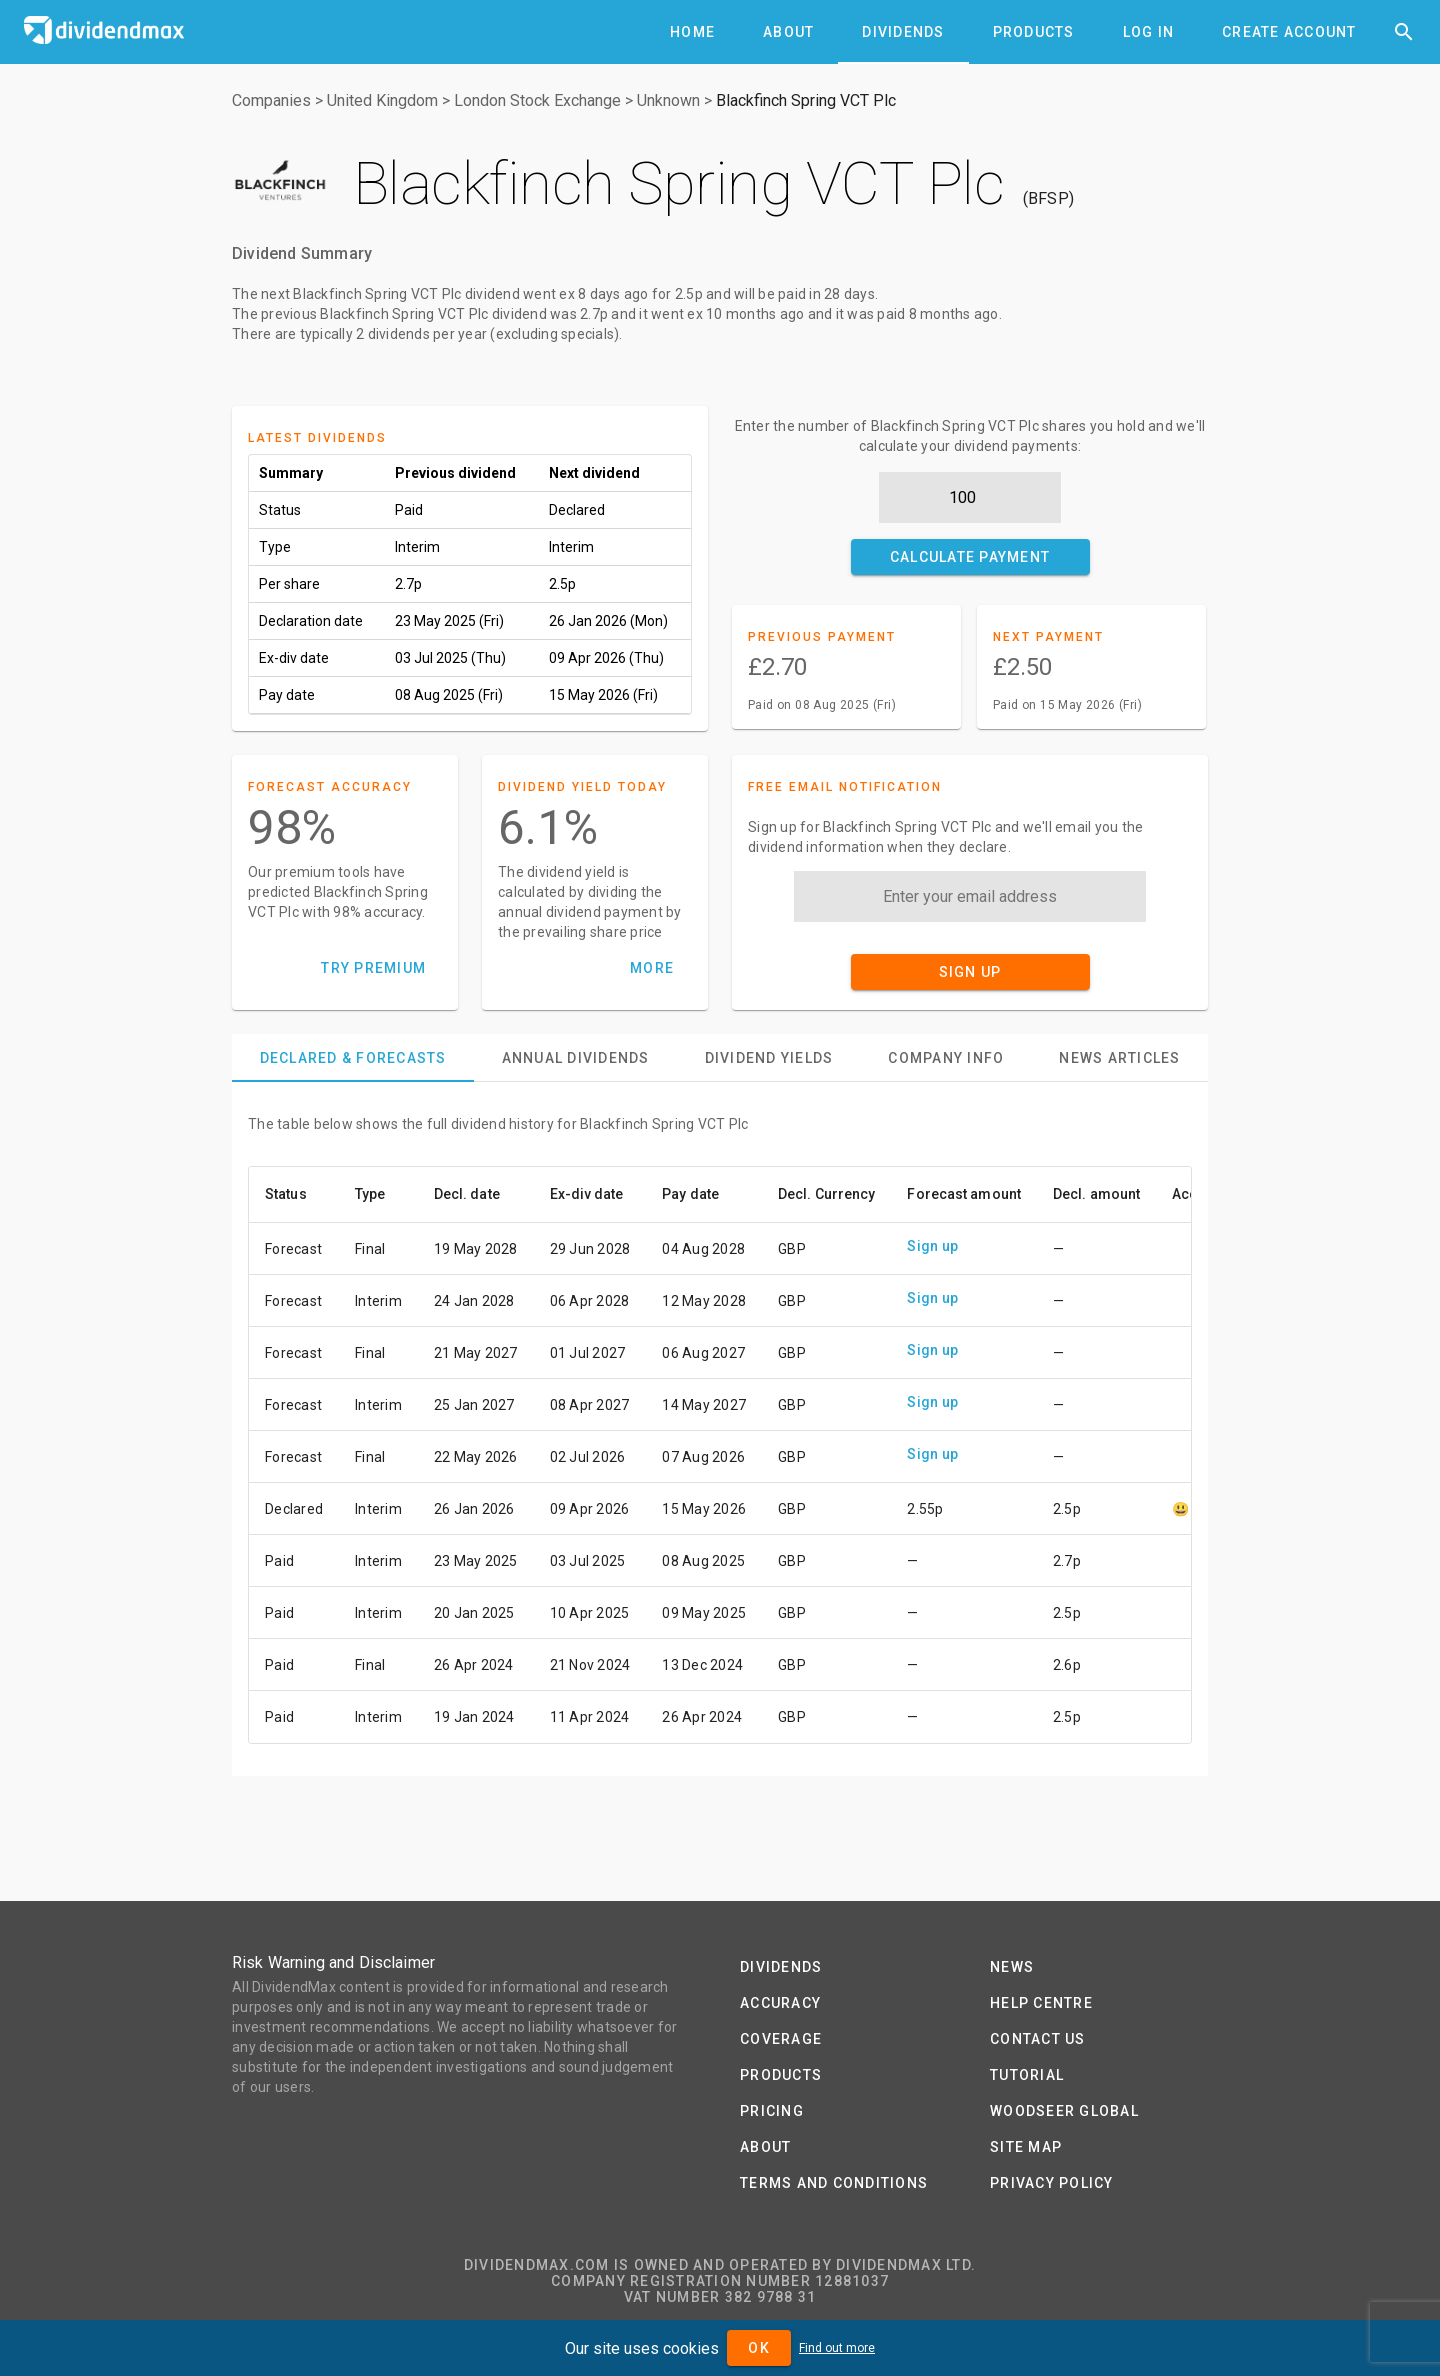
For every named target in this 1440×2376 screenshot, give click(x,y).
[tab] (692, 32)
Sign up (932, 1246)
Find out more (837, 2348)
